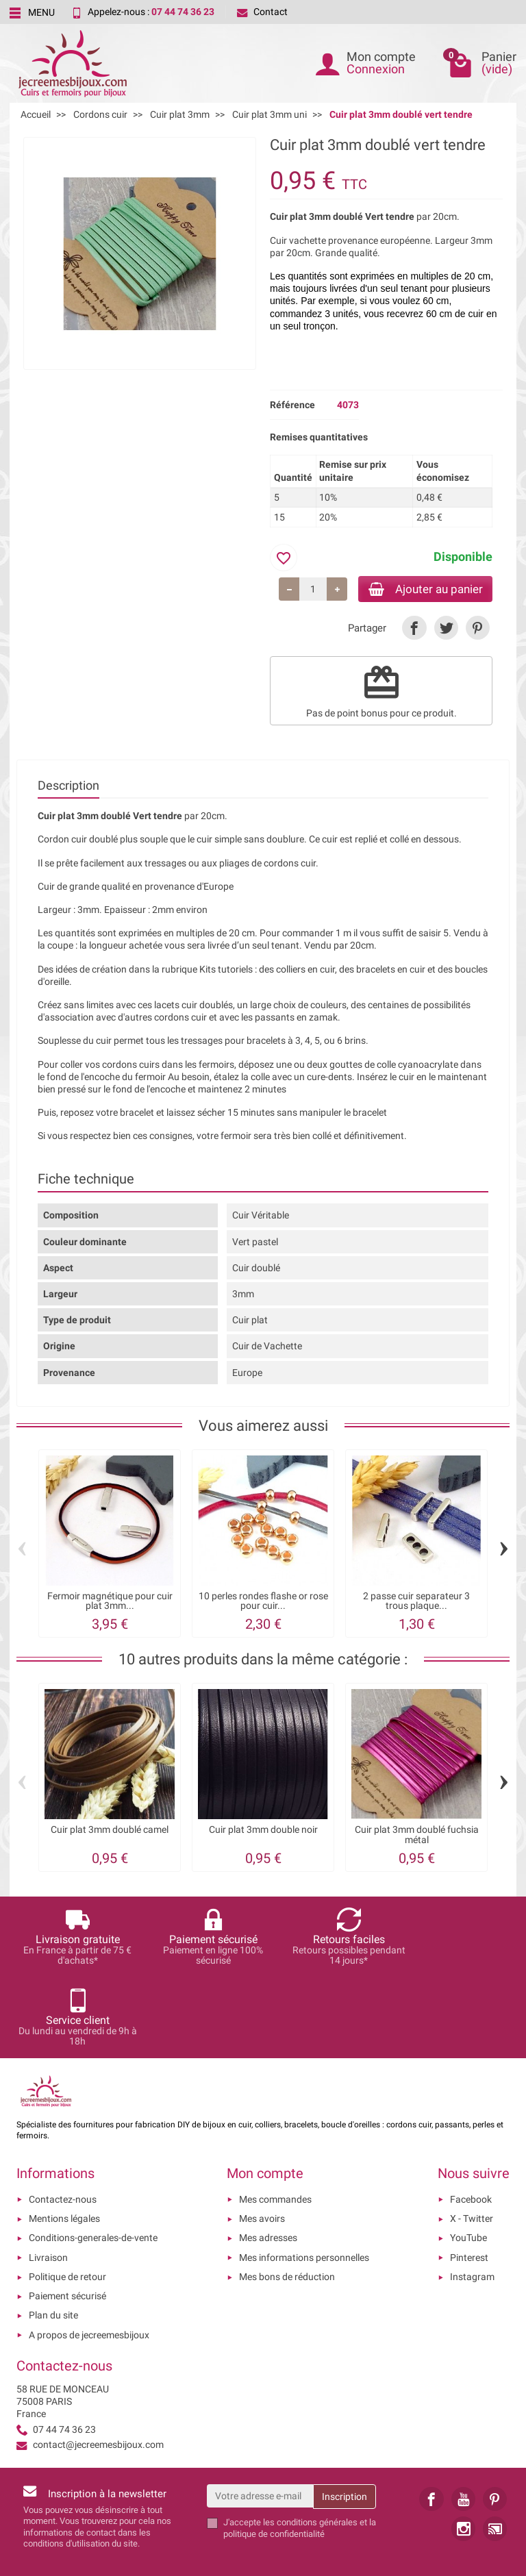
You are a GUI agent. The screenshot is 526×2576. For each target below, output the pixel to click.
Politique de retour (67, 2197)
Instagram (472, 2197)
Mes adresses (268, 2158)
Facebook (471, 2119)
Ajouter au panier (419, 589)
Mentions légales (64, 2139)
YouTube (468, 2158)
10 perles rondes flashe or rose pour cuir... (263, 1602)
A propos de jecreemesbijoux (89, 2255)
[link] (414, 630)
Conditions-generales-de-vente (93, 2158)
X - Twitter (471, 2139)
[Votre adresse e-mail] (260, 2417)
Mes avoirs (262, 2139)
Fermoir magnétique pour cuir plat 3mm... (110, 1602)
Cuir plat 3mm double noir (263, 1831)
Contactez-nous (63, 2119)
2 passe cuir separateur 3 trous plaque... (416, 1602)
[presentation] (359, 2487)
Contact (262, 11)
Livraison (48, 2178)
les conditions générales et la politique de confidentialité (299, 2449)
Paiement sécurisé (67, 2217)
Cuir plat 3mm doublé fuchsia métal (417, 1836)
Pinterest (469, 2178)
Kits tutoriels (226, 970)
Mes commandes (275, 2119)
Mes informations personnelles (304, 2178)
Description (68, 787)
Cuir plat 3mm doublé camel (109, 1831)
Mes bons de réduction (287, 2197)
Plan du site (53, 2236)
